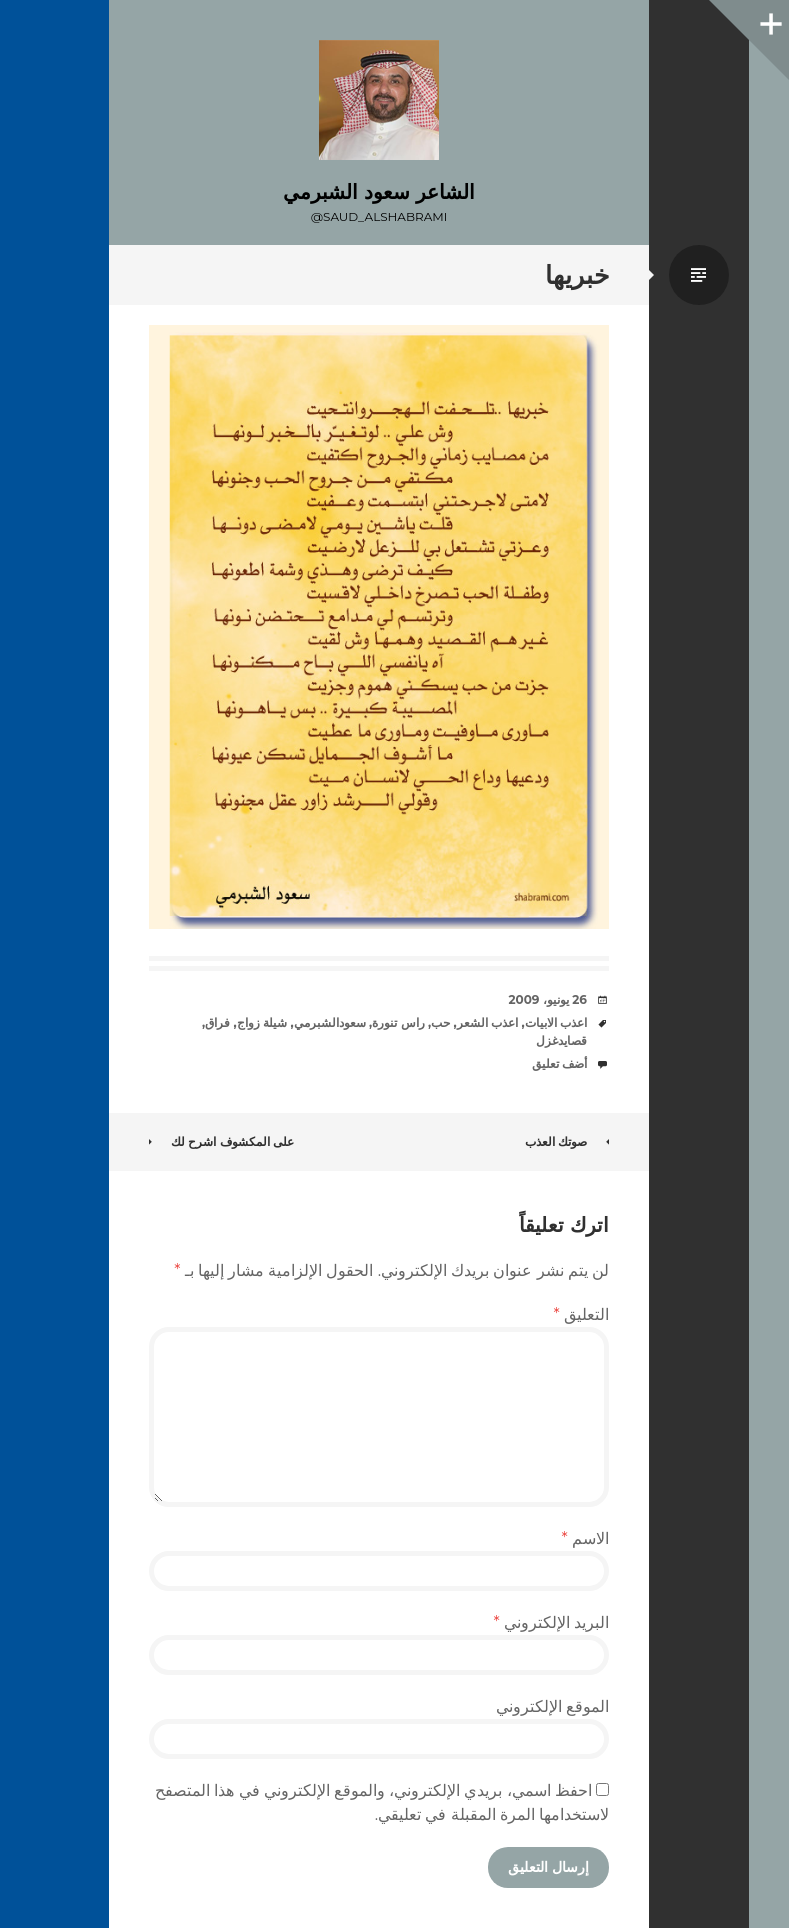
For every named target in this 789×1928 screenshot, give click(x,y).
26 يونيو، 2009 (547, 999)
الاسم (585, 1538)
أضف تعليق (559, 1063)
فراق (217, 1022)
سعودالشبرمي (330, 1022)
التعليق (581, 1314)
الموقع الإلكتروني (552, 1706)
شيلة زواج (262, 1022)
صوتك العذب (567, 1141)
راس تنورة (398, 1022)
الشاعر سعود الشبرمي (378, 192)
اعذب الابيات (556, 1022)
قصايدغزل (561, 1040)
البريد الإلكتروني (551, 1622)
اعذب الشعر (487, 1022)
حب (440, 1022)
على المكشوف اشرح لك (221, 1141)
